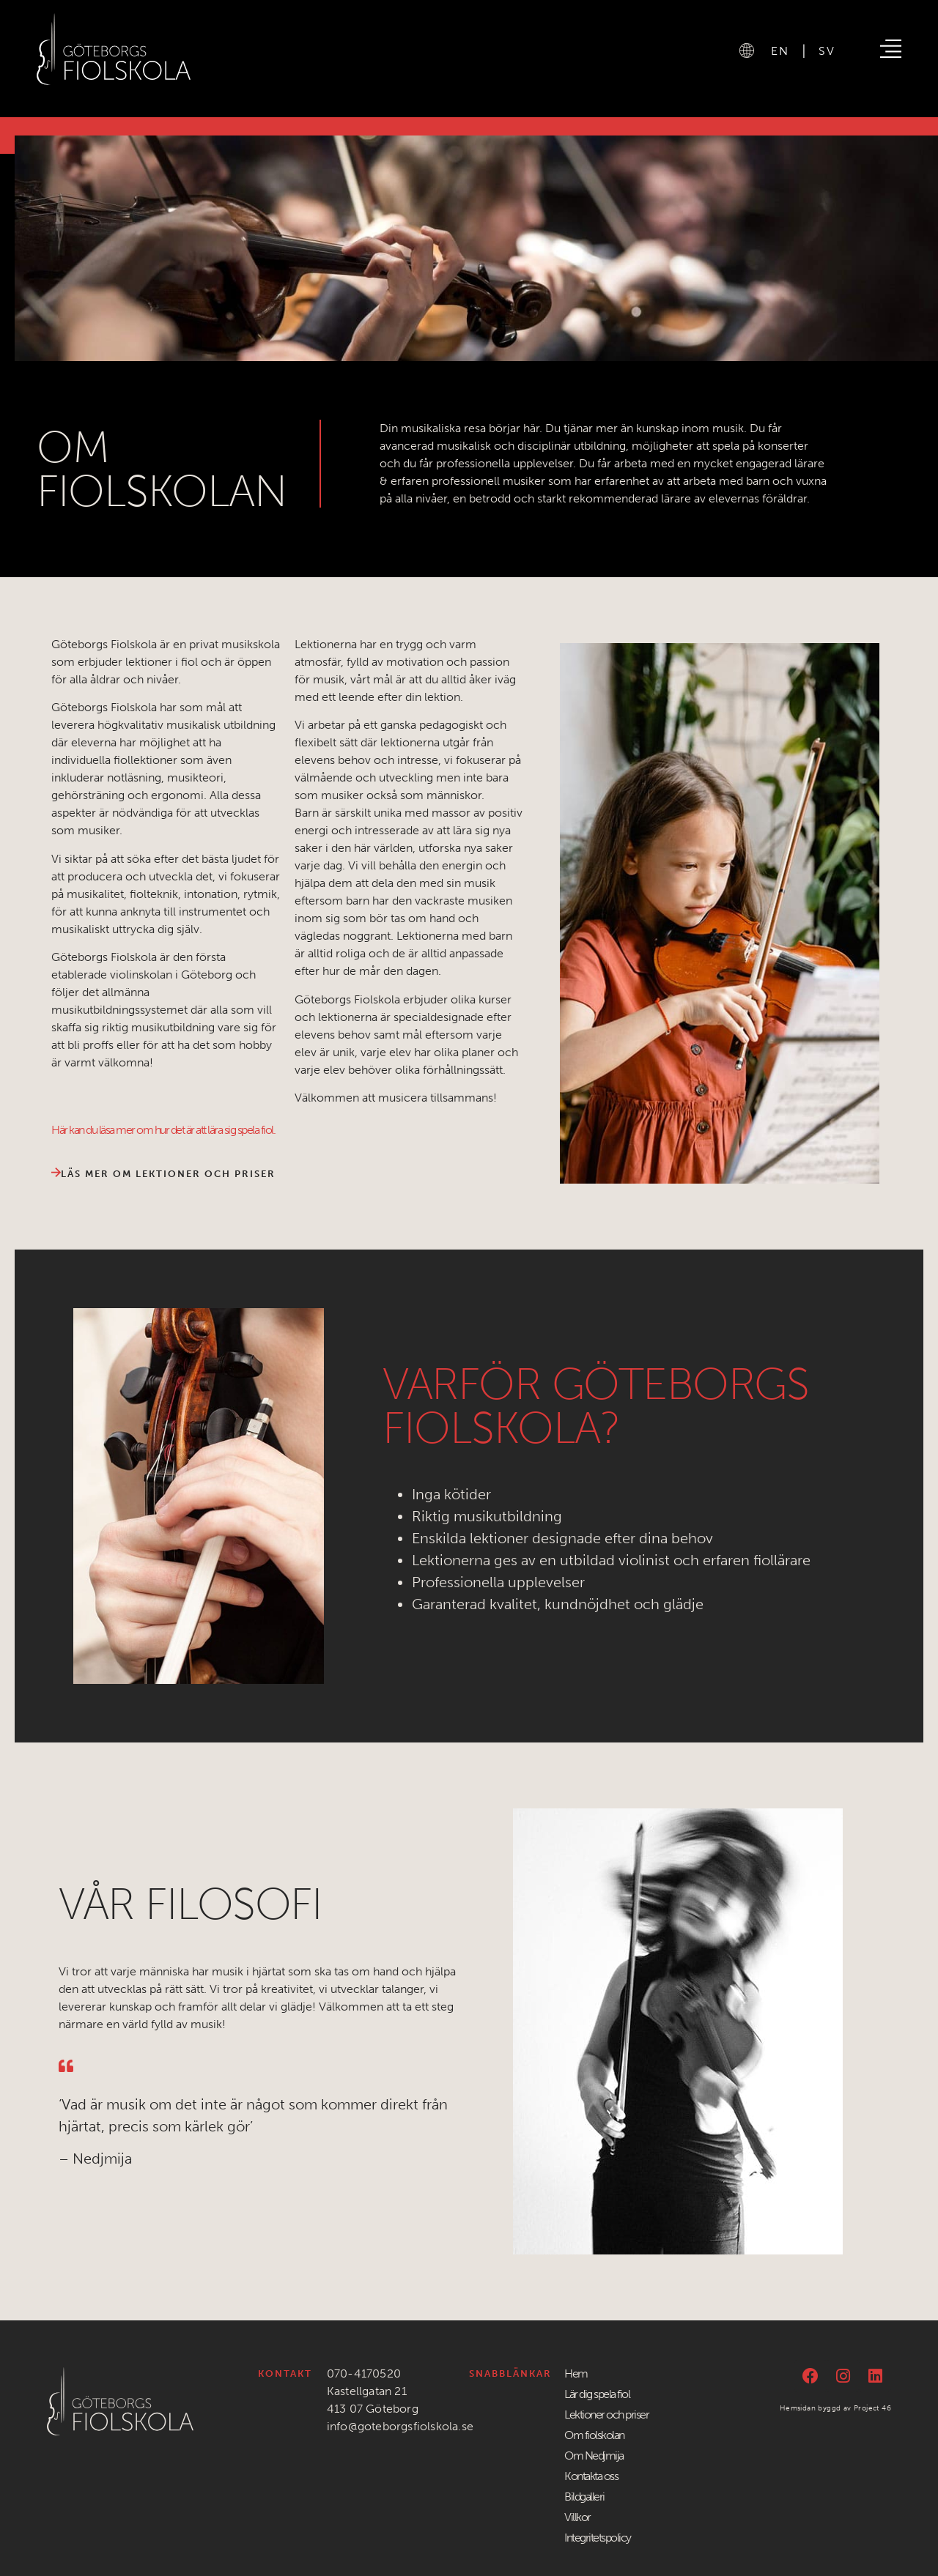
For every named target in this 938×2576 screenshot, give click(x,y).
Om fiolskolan (594, 2435)
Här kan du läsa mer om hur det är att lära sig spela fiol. (163, 1130)
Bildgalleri (584, 2496)
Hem (576, 2373)
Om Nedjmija (594, 2455)
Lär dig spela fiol (596, 2394)
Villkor (577, 2517)
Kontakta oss (591, 2476)
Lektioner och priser (606, 2414)
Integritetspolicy (597, 2538)
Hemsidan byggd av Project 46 (835, 2408)
